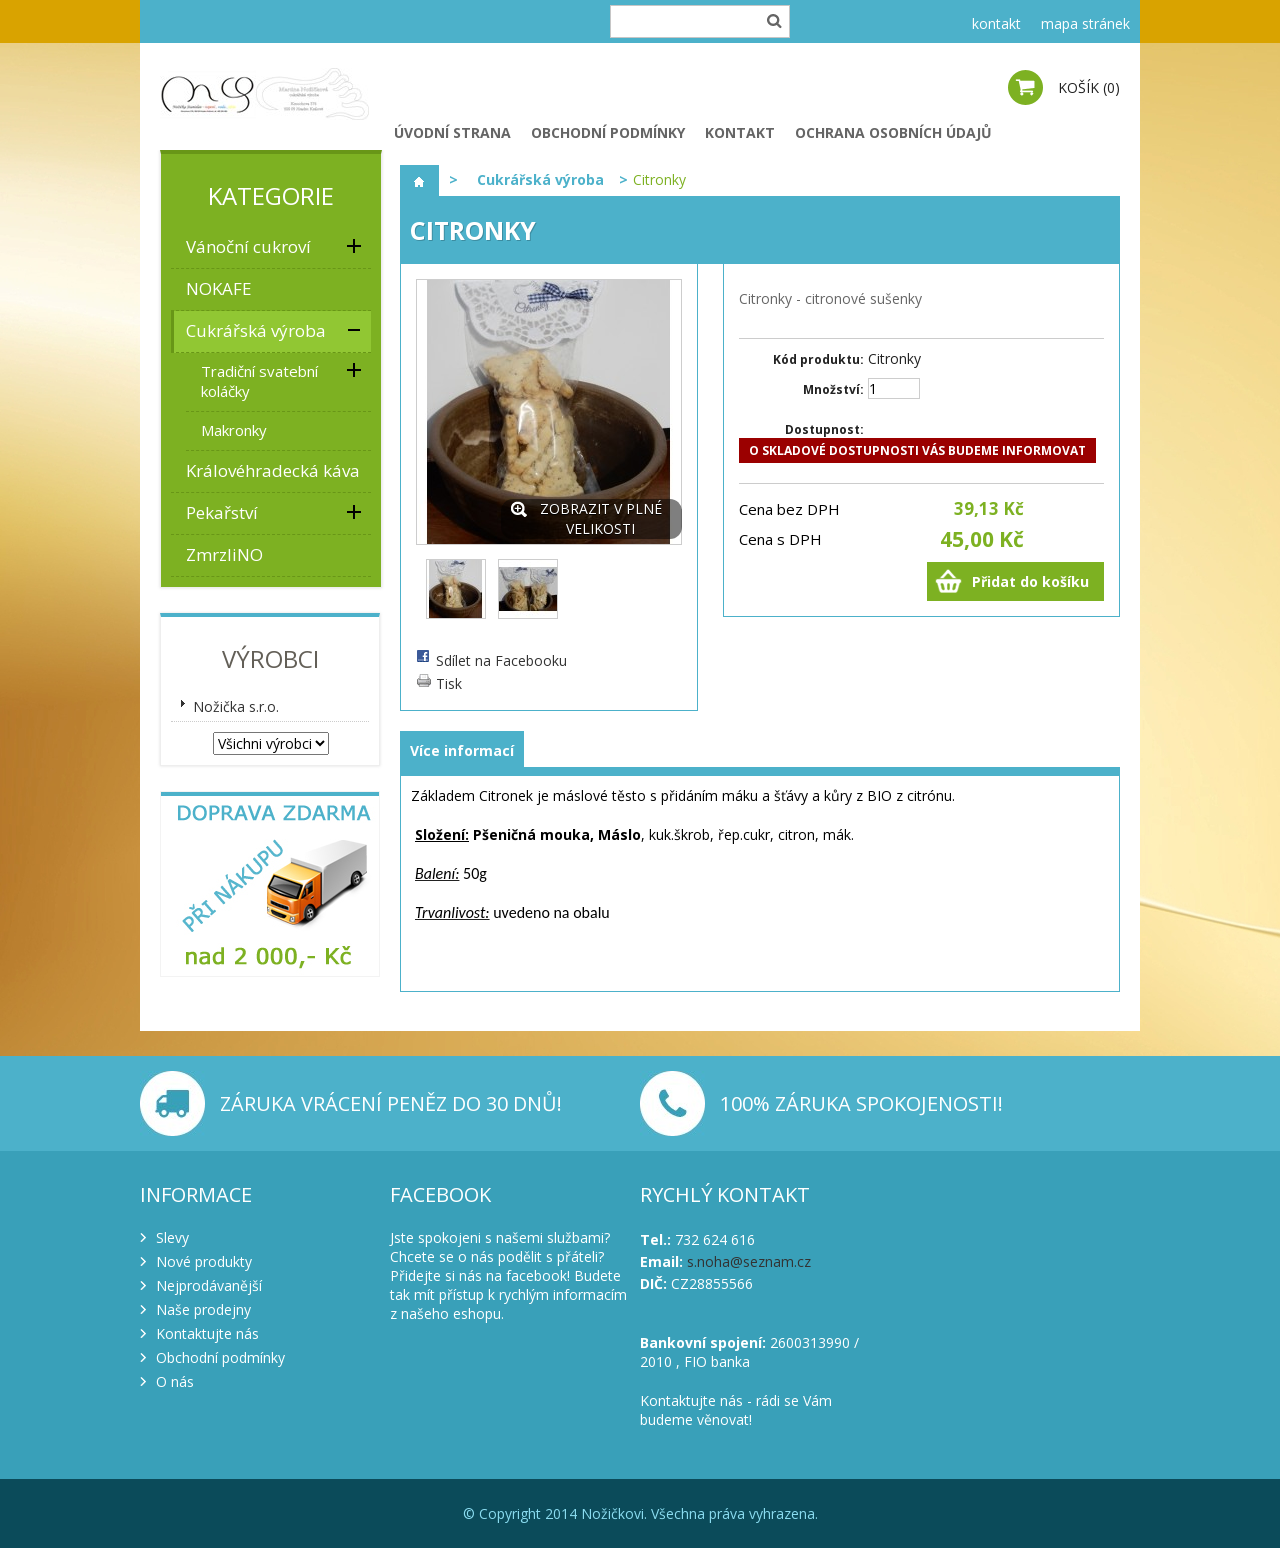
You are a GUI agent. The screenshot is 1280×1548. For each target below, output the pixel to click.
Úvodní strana (452, 132)
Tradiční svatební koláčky (259, 381)
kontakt (996, 23)
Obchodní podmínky (608, 132)
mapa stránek (1085, 23)
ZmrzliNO (224, 554)
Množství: (833, 389)
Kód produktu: (818, 359)
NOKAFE (219, 288)
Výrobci (270, 658)
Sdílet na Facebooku (501, 660)
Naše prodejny (203, 1309)
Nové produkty (204, 1261)
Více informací (462, 750)
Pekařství (222, 512)
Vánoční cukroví (248, 246)
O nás (175, 1381)
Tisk (449, 683)
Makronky (234, 430)
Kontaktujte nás (207, 1333)
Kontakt (740, 132)
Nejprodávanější (209, 1285)
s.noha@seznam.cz (749, 1261)
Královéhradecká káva (273, 470)
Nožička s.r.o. (236, 706)
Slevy (172, 1237)
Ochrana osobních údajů (893, 132)
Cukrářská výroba (256, 330)
